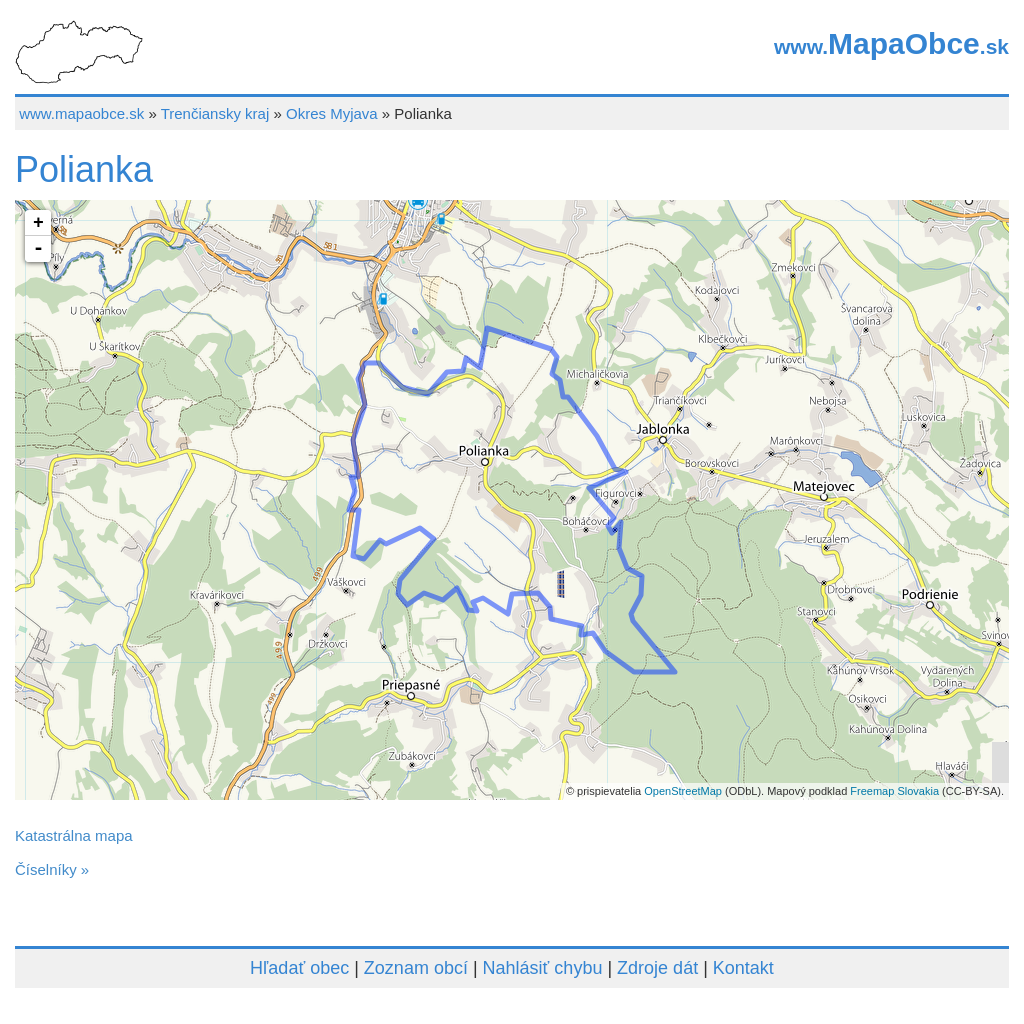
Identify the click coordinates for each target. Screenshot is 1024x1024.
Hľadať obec (299, 968)
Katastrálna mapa (74, 835)
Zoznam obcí (416, 968)
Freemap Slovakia (894, 791)
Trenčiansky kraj (215, 113)
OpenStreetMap (683, 791)
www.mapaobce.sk (81, 113)
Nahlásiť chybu (543, 968)
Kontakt (743, 968)
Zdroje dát (657, 968)
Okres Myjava (332, 113)
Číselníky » (52, 869)
